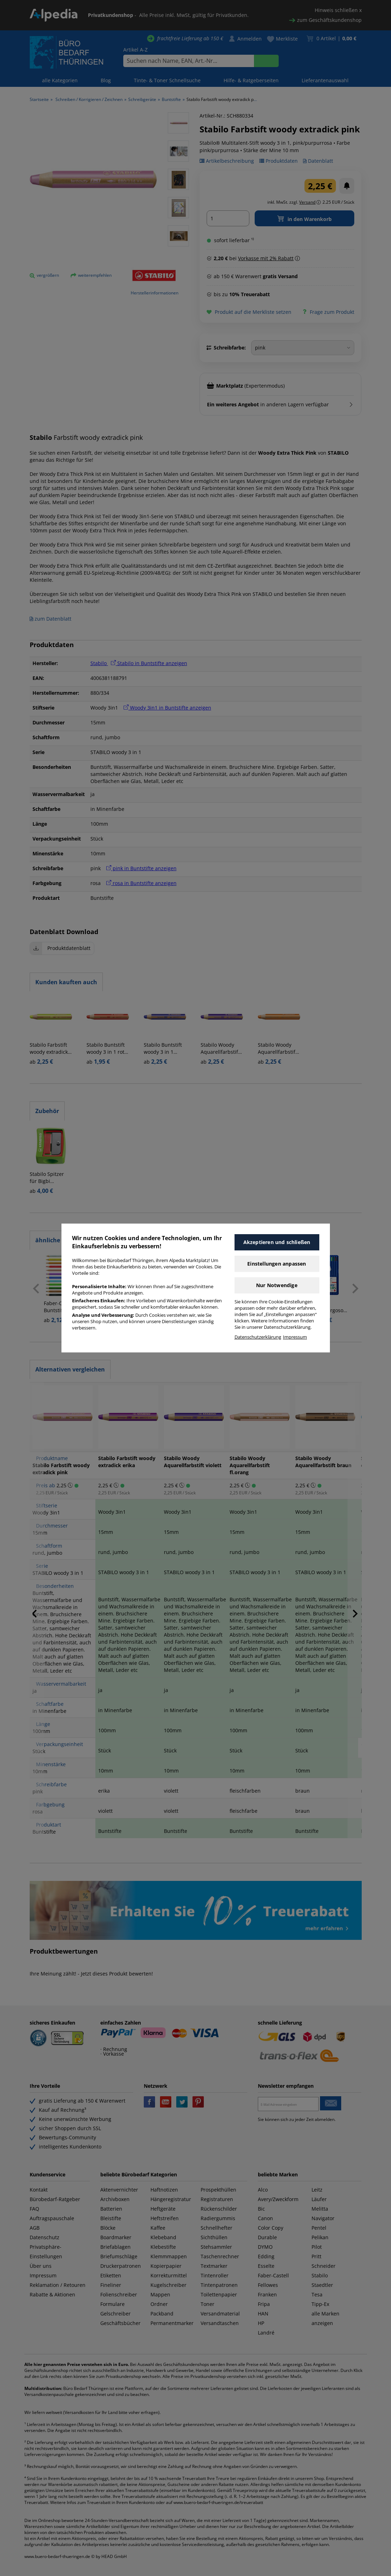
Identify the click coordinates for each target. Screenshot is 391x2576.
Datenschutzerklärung (258, 1337)
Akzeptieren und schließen (276, 1242)
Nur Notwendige (276, 1285)
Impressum (295, 1337)
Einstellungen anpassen (276, 1263)
